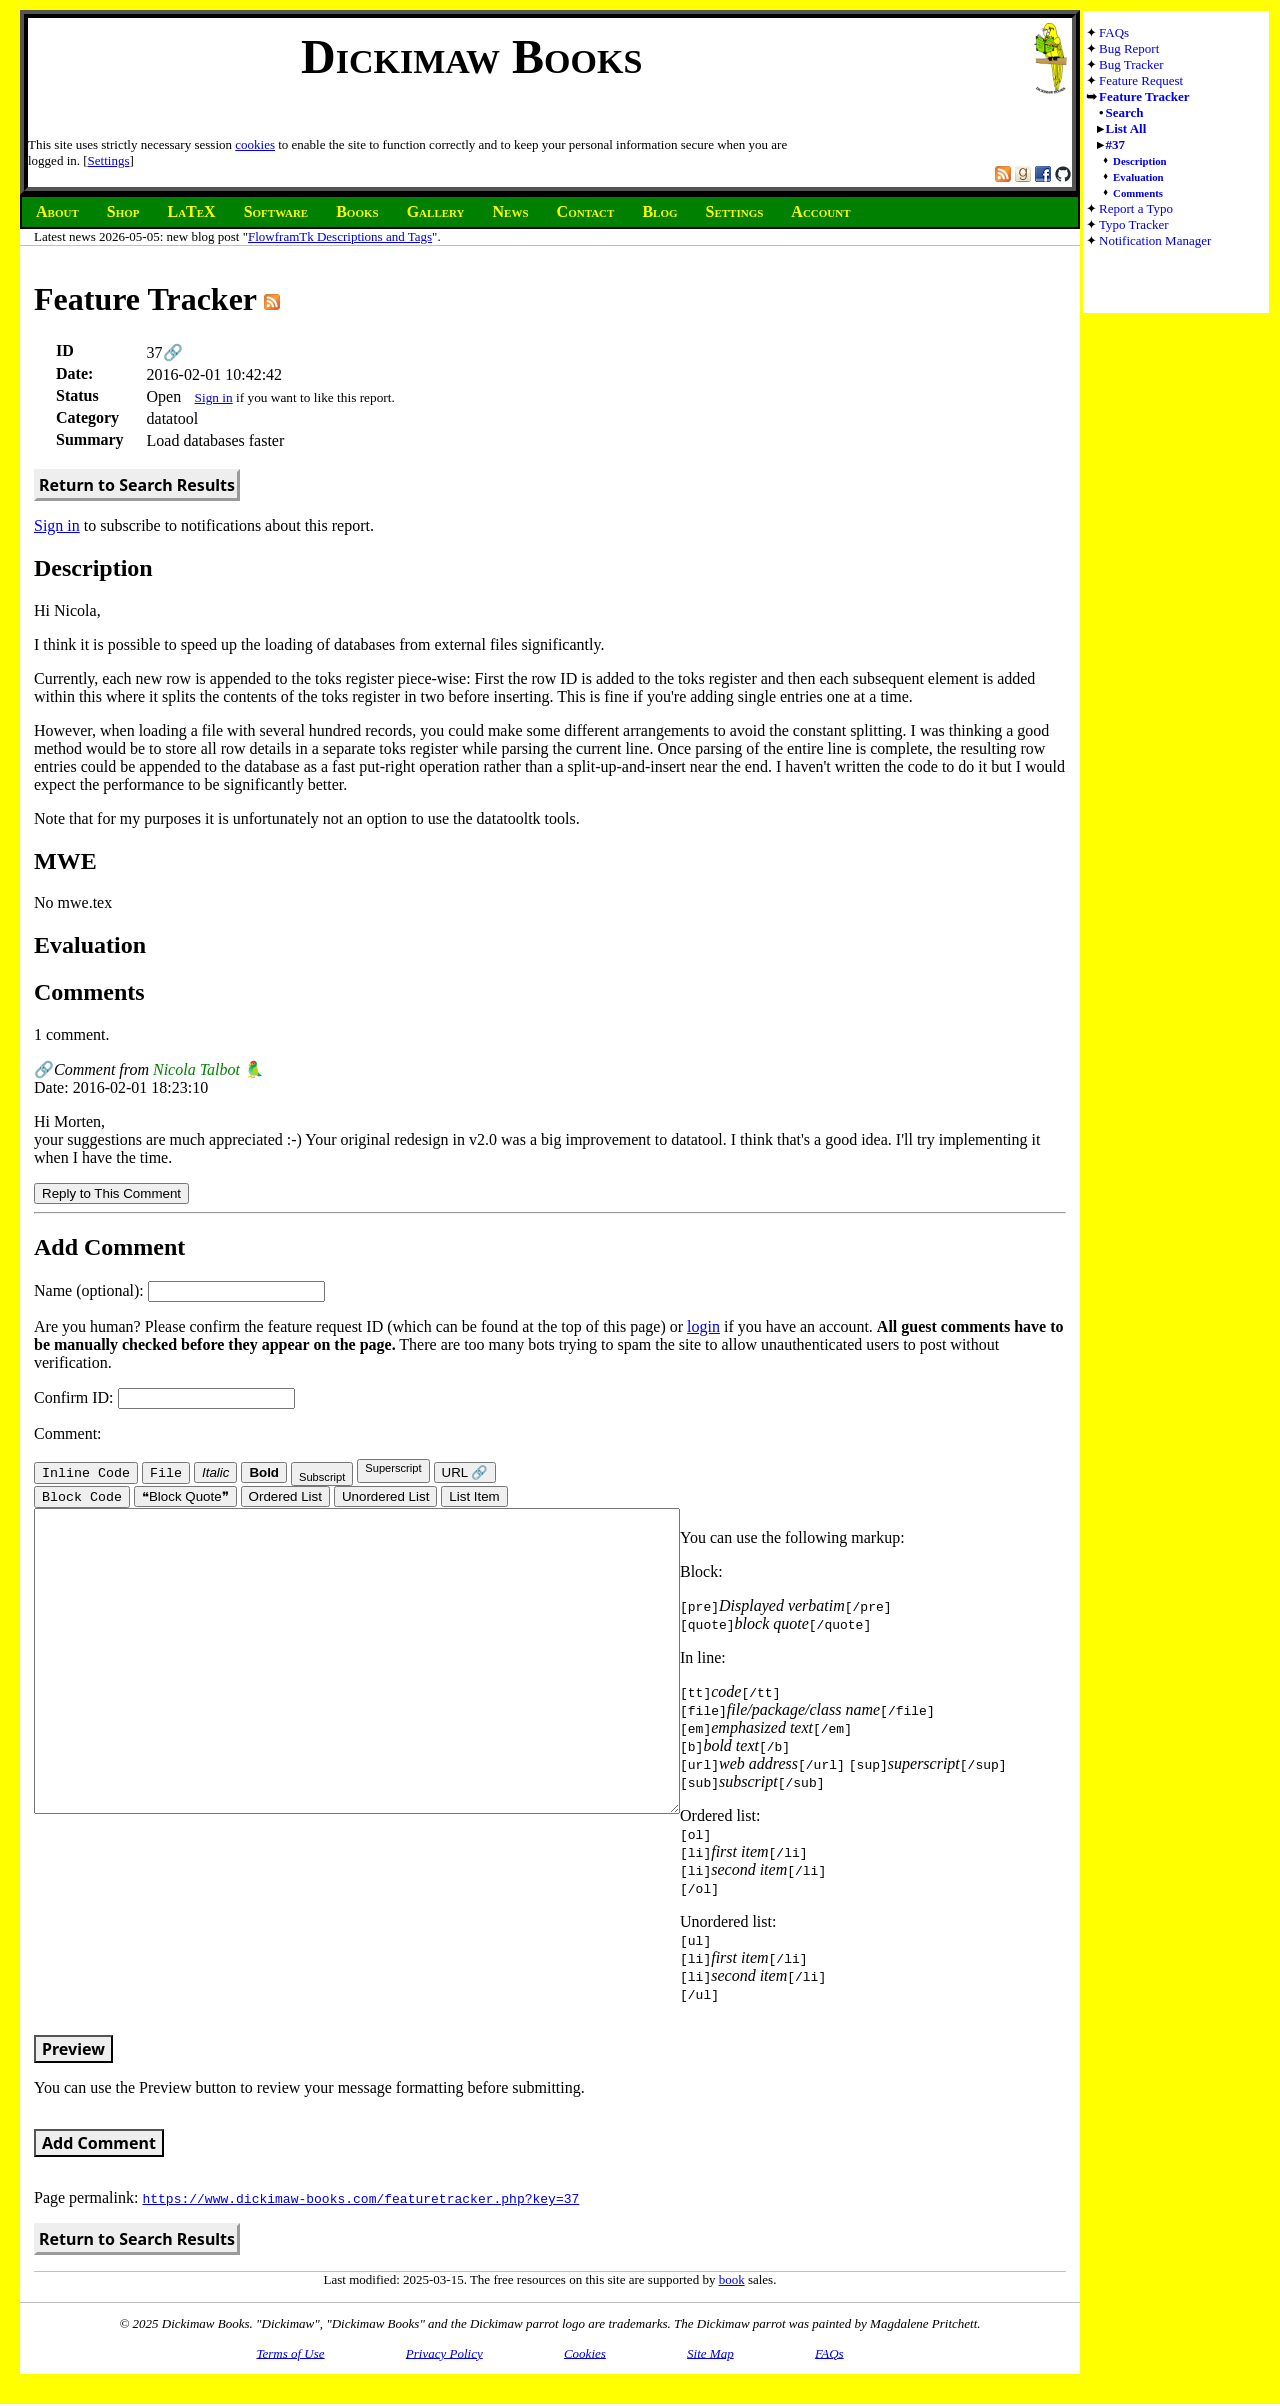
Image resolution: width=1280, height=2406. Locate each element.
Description (1140, 161)
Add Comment (99, 2145)
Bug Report (1129, 48)
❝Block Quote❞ (185, 1498)
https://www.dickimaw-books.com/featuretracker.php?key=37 (360, 2200)
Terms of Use (290, 2354)
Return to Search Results (137, 485)
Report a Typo (1136, 208)
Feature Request (1141, 80)
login (703, 1326)
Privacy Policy (444, 2354)
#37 (1116, 144)
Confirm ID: (164, 1397)
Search (1125, 112)
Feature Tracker (1144, 96)
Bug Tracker (1131, 64)
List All (1126, 128)
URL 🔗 (465, 1472)
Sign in (214, 397)
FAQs (1114, 32)
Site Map (710, 2354)
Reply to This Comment (111, 1193)
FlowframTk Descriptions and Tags (340, 236)
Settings (109, 160)
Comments (1138, 193)
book (732, 2281)
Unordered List (385, 1498)
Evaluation (1138, 177)
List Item (474, 1498)
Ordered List (285, 1498)
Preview (73, 2051)
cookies (255, 144)
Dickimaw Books (471, 56)
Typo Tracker (1134, 224)
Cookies (585, 2354)
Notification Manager (1155, 240)
